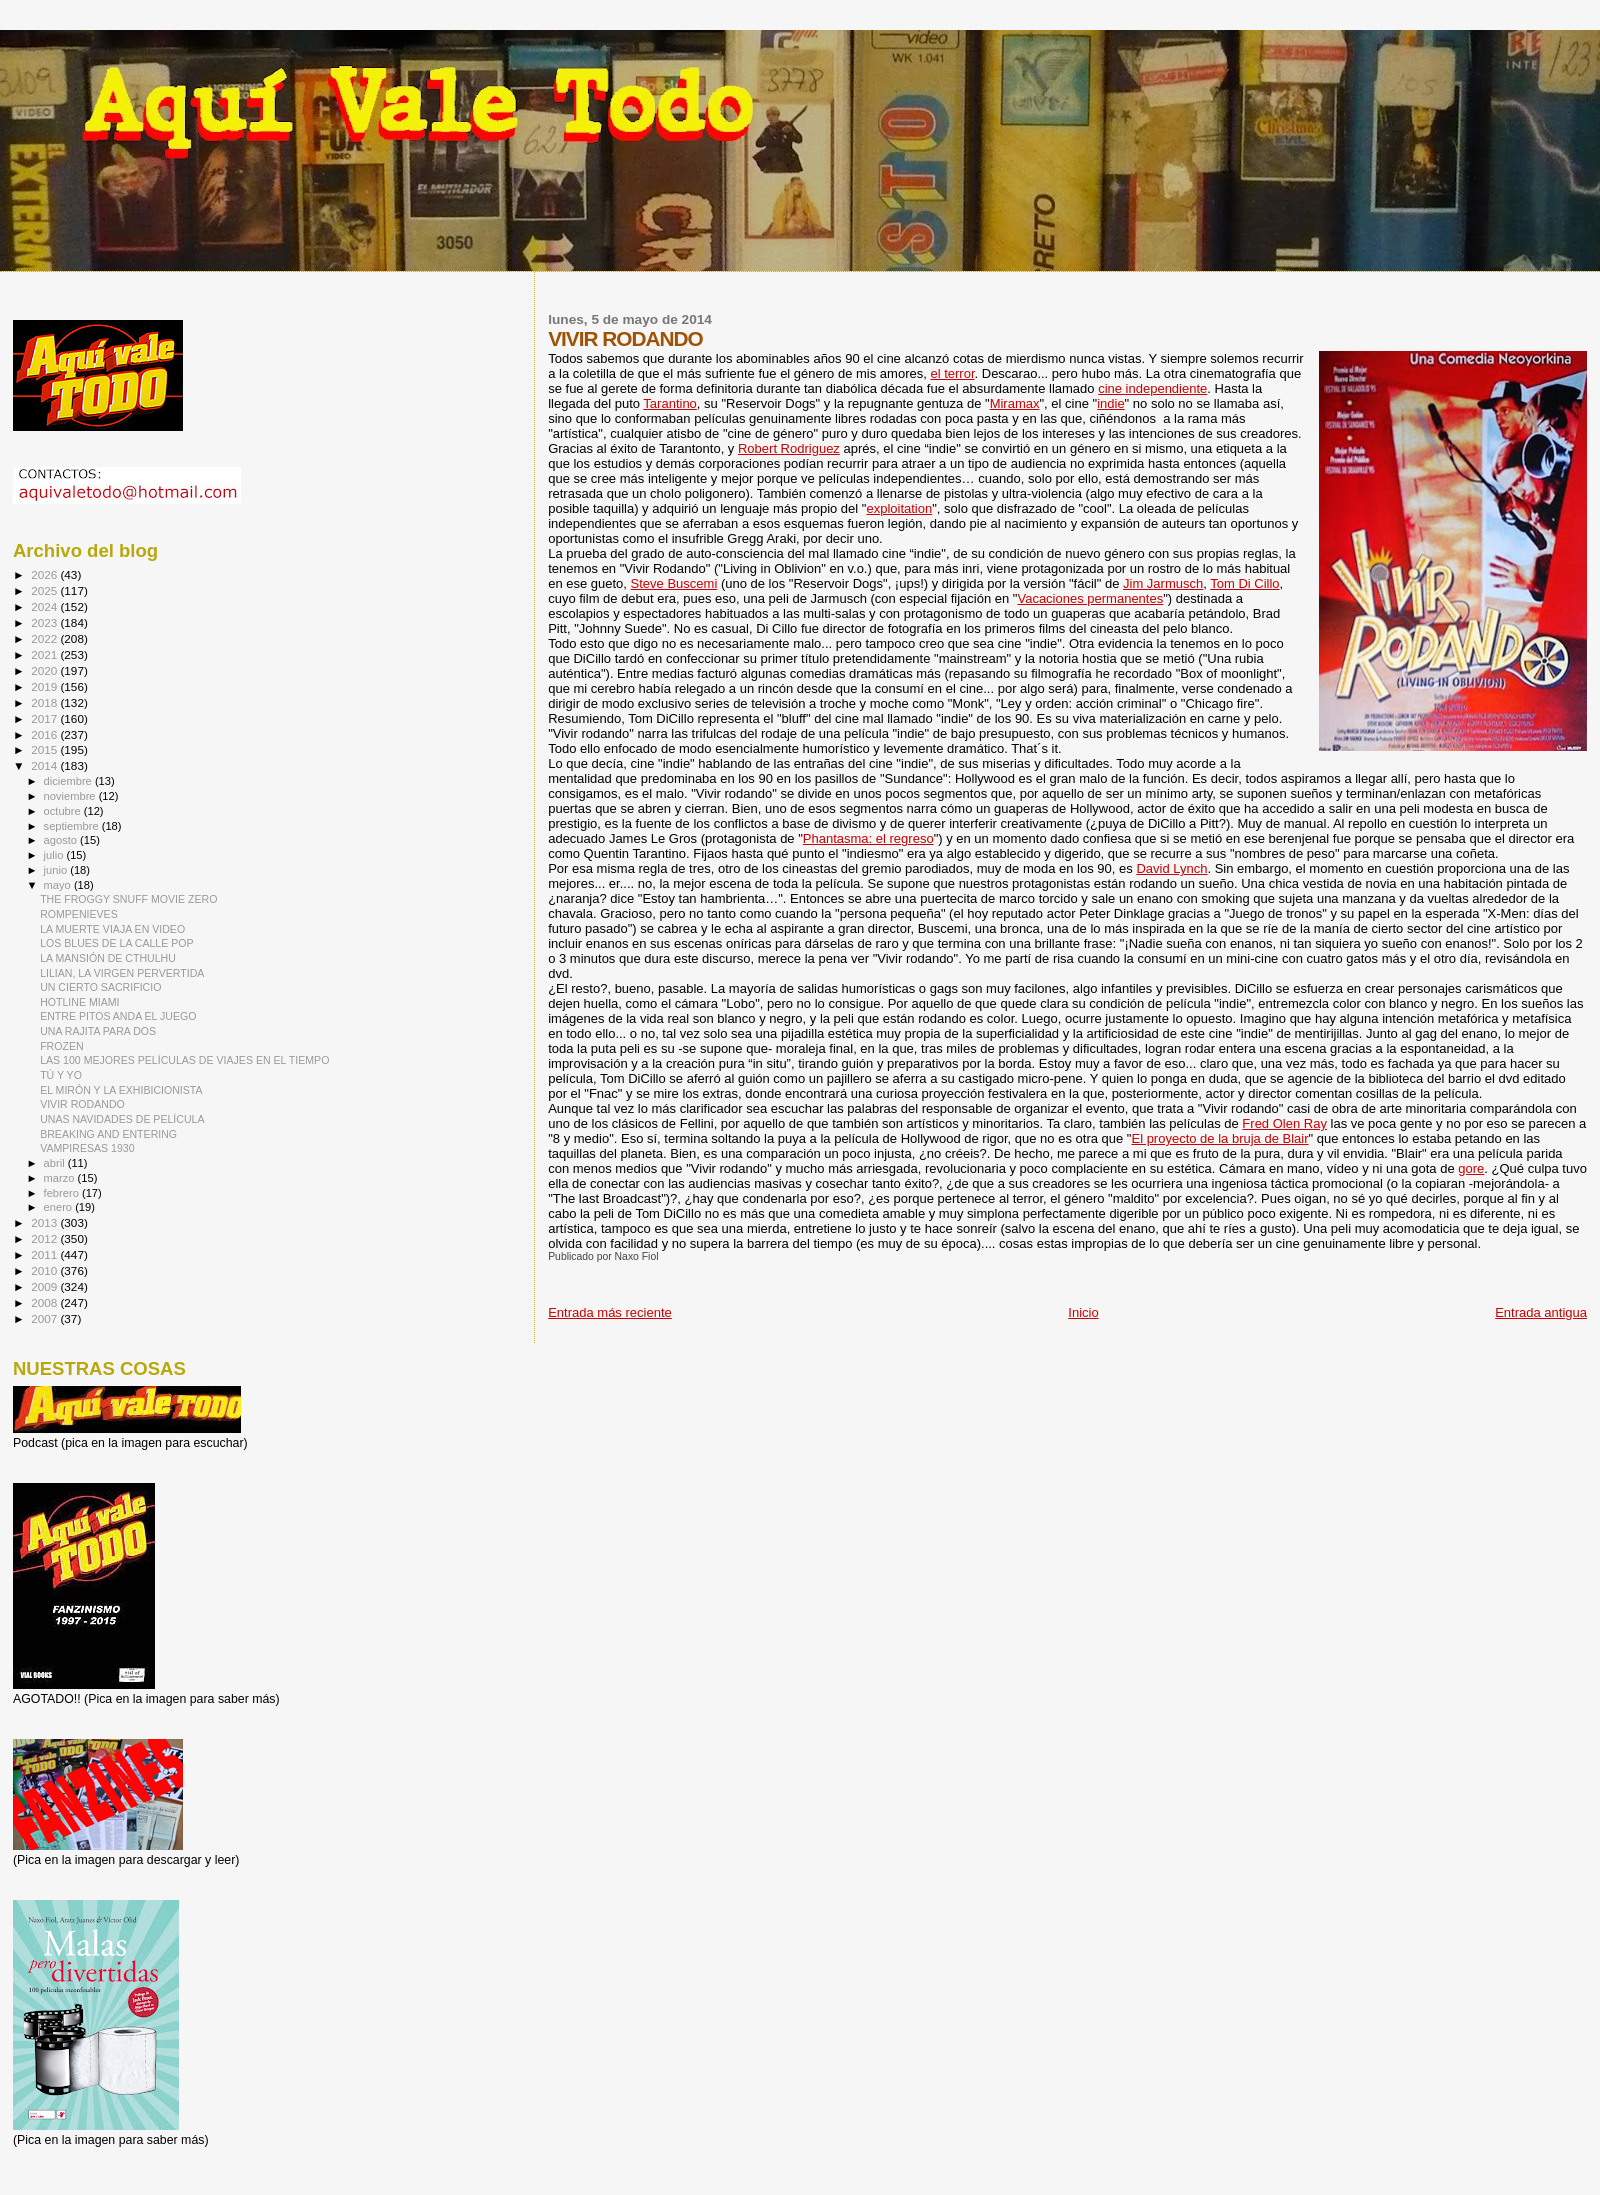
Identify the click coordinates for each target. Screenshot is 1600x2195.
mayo (59, 885)
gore (1471, 1168)
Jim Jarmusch (1163, 583)
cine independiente (1152, 388)
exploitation (899, 508)
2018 (45, 702)
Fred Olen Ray (1284, 1123)
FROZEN (62, 1046)
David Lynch (1171, 868)
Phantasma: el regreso (868, 838)
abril (56, 1163)
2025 (45, 590)
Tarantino (669, 403)
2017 (45, 718)
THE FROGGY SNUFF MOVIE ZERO (128, 899)
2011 (45, 1254)
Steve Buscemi (674, 583)
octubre (64, 811)
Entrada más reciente (610, 1312)
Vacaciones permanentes (1090, 598)
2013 (45, 1222)
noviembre (71, 796)
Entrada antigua (1541, 1312)
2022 (45, 638)
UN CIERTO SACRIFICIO (100, 987)
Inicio (1083, 1312)
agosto (62, 840)
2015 (45, 749)
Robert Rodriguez (789, 448)
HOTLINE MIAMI (79, 1002)
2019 (45, 686)
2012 (45, 1238)
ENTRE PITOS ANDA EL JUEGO (118, 1016)
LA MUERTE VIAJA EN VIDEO (112, 929)
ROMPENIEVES (79, 914)
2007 (45, 1318)
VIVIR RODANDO (82, 1104)
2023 (45, 622)
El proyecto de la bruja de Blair (1219, 1138)
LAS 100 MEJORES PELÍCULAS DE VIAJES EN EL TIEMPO (184, 1060)
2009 (45, 1286)
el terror (952, 373)
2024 (45, 606)
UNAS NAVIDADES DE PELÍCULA (122, 1119)
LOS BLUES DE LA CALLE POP (116, 943)
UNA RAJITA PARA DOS (98, 1031)
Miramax (1015, 403)
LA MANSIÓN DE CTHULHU (108, 958)
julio (55, 855)
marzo (61, 1178)
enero (60, 1207)
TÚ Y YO (61, 1075)
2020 (45, 670)
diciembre (69, 781)
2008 (45, 1302)
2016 (45, 734)
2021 (45, 654)
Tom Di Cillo (1244, 583)
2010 (45, 1270)
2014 (45, 765)
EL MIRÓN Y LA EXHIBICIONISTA (121, 1090)
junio (57, 870)
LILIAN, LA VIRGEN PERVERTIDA (122, 973)
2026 (45, 574)
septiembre (73, 826)
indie (1110, 403)
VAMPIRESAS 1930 (87, 1148)
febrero (63, 1193)
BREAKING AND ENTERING (108, 1134)
